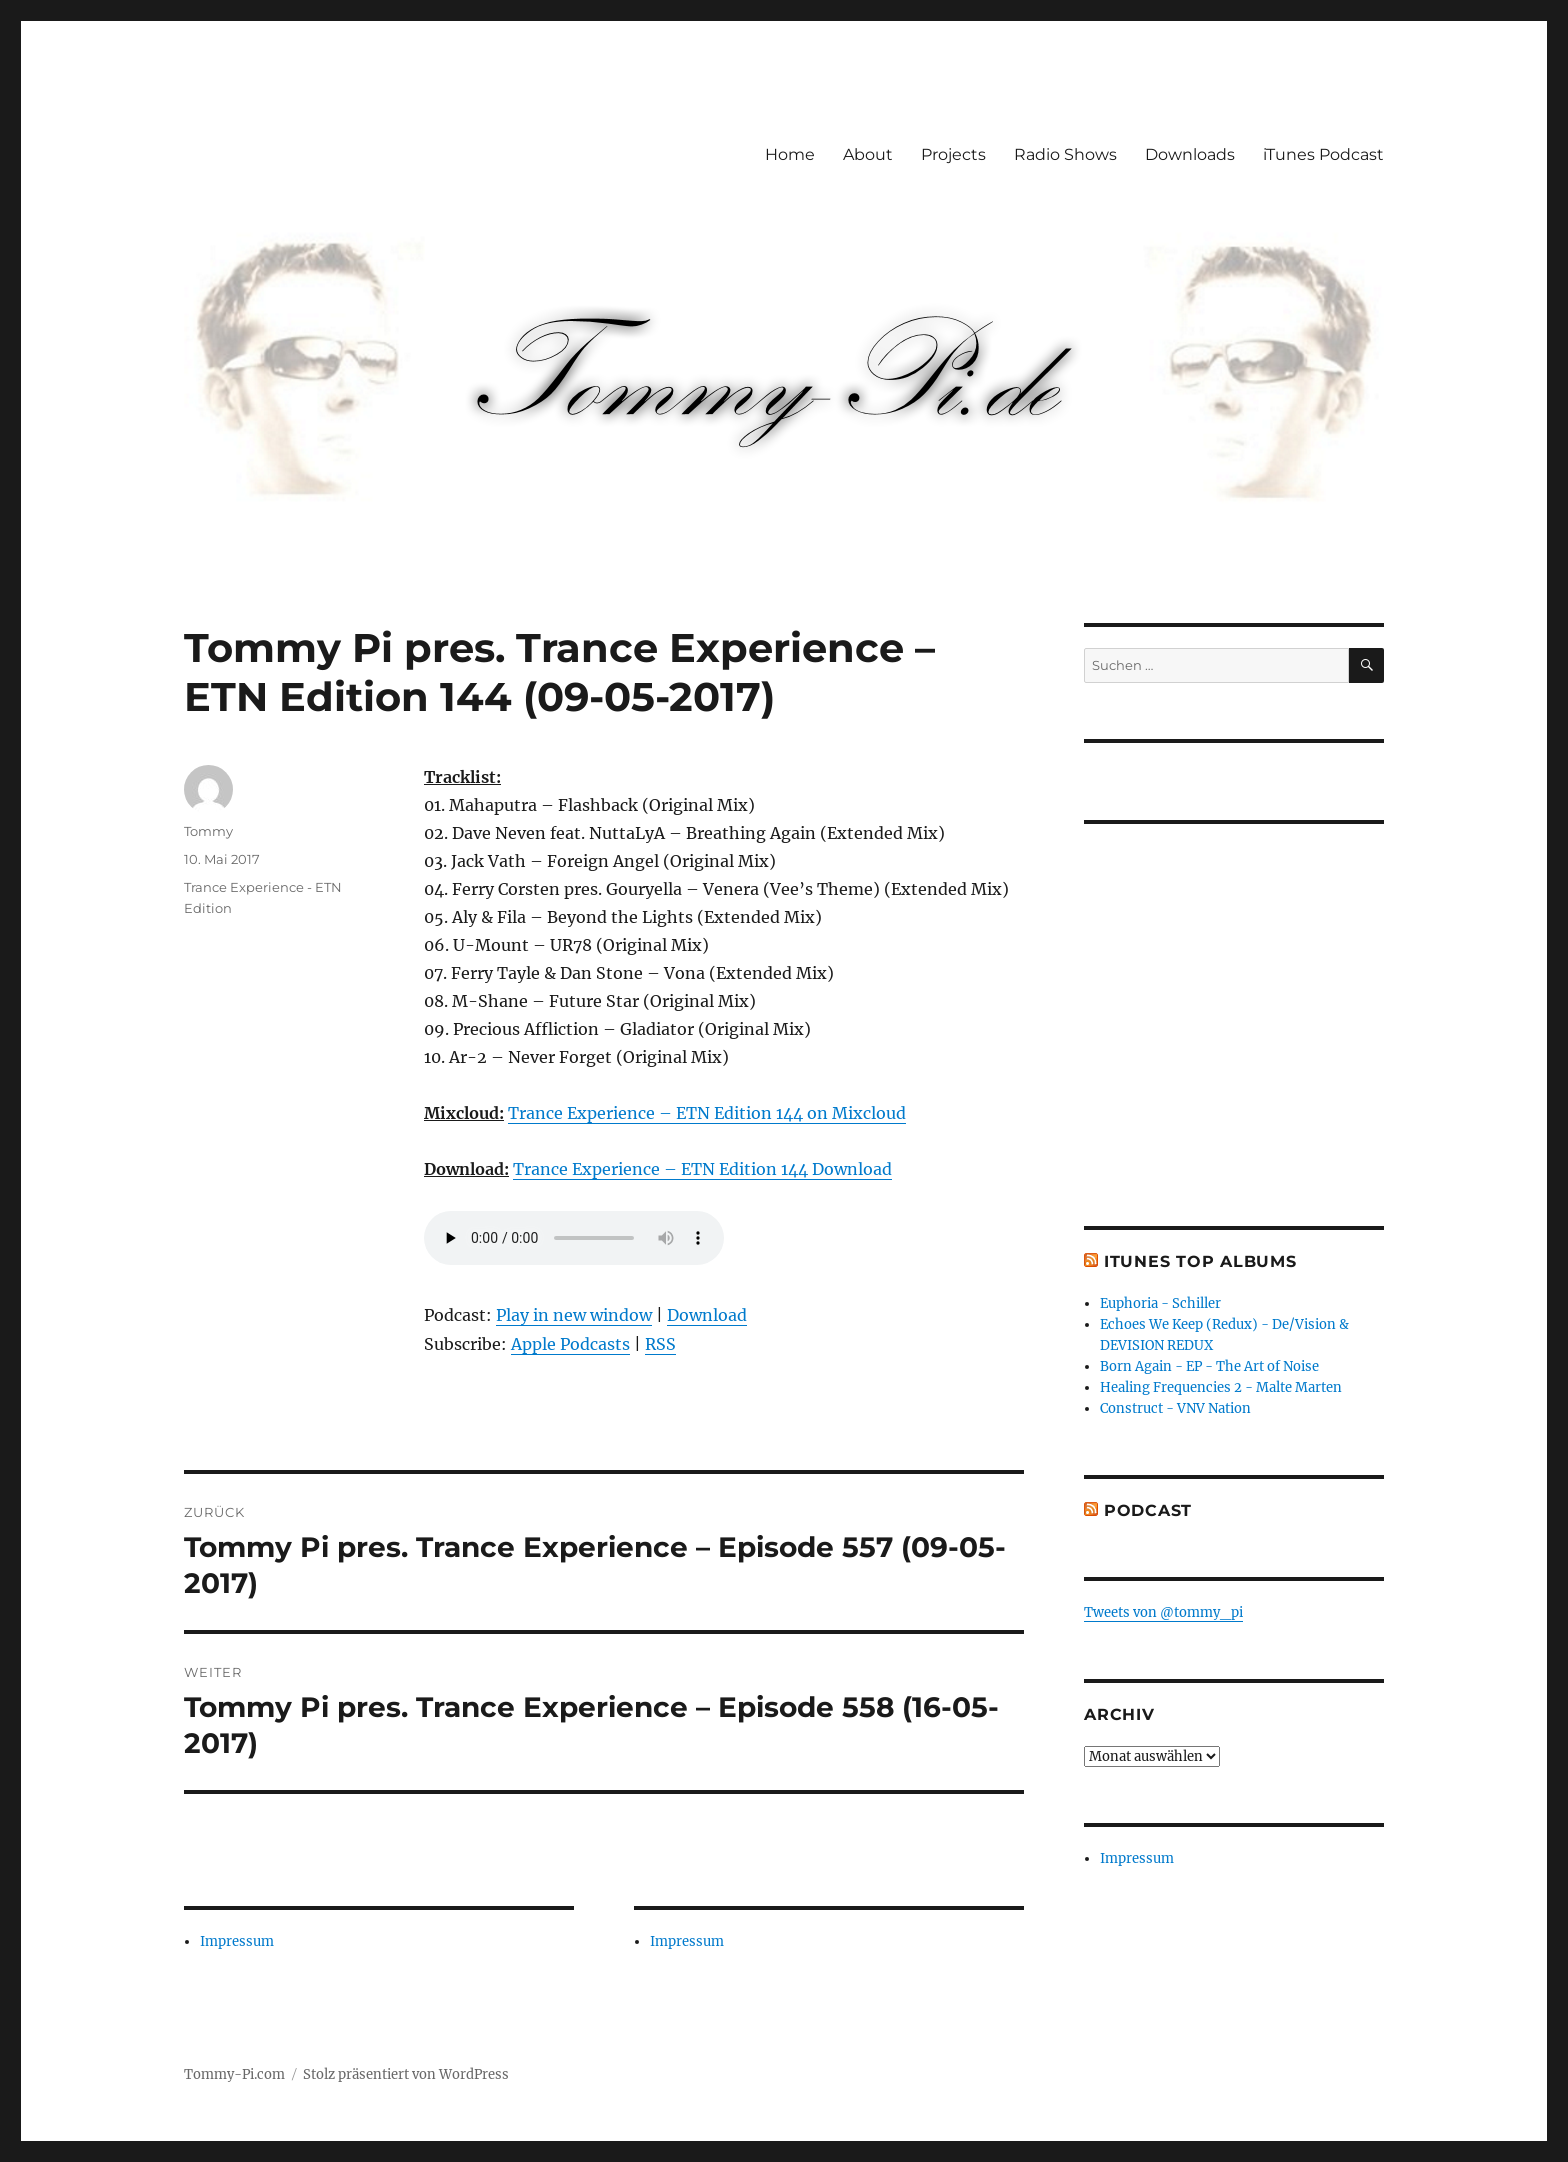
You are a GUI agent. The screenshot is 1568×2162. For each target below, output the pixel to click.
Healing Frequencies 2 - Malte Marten (1221, 1387)
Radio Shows (1065, 154)
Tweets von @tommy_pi (1163, 1612)
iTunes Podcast (1323, 154)
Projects (953, 154)
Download (707, 1315)
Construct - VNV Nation (1175, 1408)
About (868, 154)
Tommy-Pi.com (234, 2074)
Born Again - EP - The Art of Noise (1209, 1366)
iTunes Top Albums (1200, 1261)
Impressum (237, 1941)
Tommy (208, 831)
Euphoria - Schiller (1160, 1303)
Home (790, 154)
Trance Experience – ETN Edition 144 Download (702, 1169)
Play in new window (574, 1315)
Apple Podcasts (570, 1344)
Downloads (1190, 154)
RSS (660, 1344)
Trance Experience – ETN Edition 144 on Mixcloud (707, 1113)
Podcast (1148, 1510)
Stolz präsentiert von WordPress (406, 2074)
